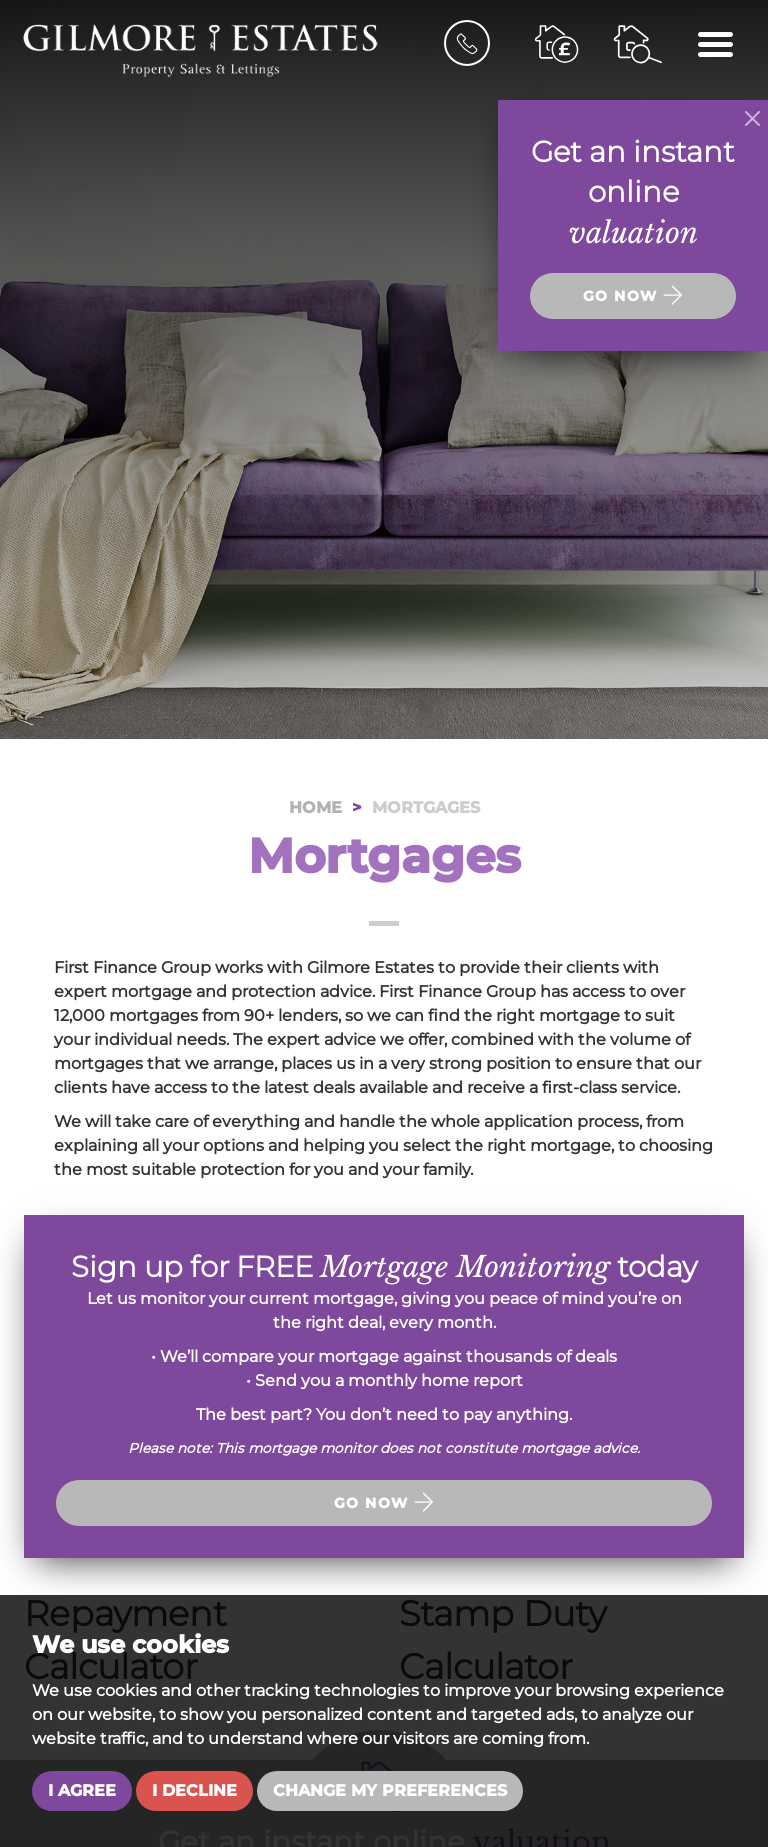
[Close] (752, 118)
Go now (384, 1502)
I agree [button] (82, 1790)
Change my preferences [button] (390, 1790)
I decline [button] (194, 1790)
